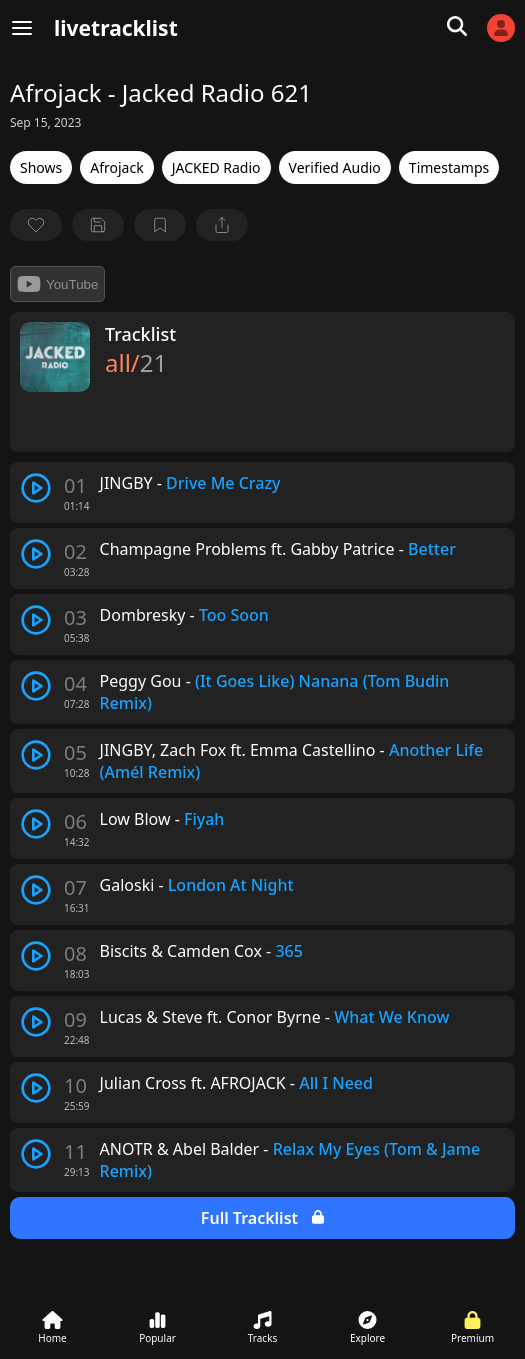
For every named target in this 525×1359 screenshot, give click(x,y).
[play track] (36, 488)
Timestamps (449, 167)
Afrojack (116, 167)
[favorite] (36, 225)
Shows (41, 167)
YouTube (57, 284)
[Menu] (22, 28)
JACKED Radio (216, 167)
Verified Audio (335, 167)
